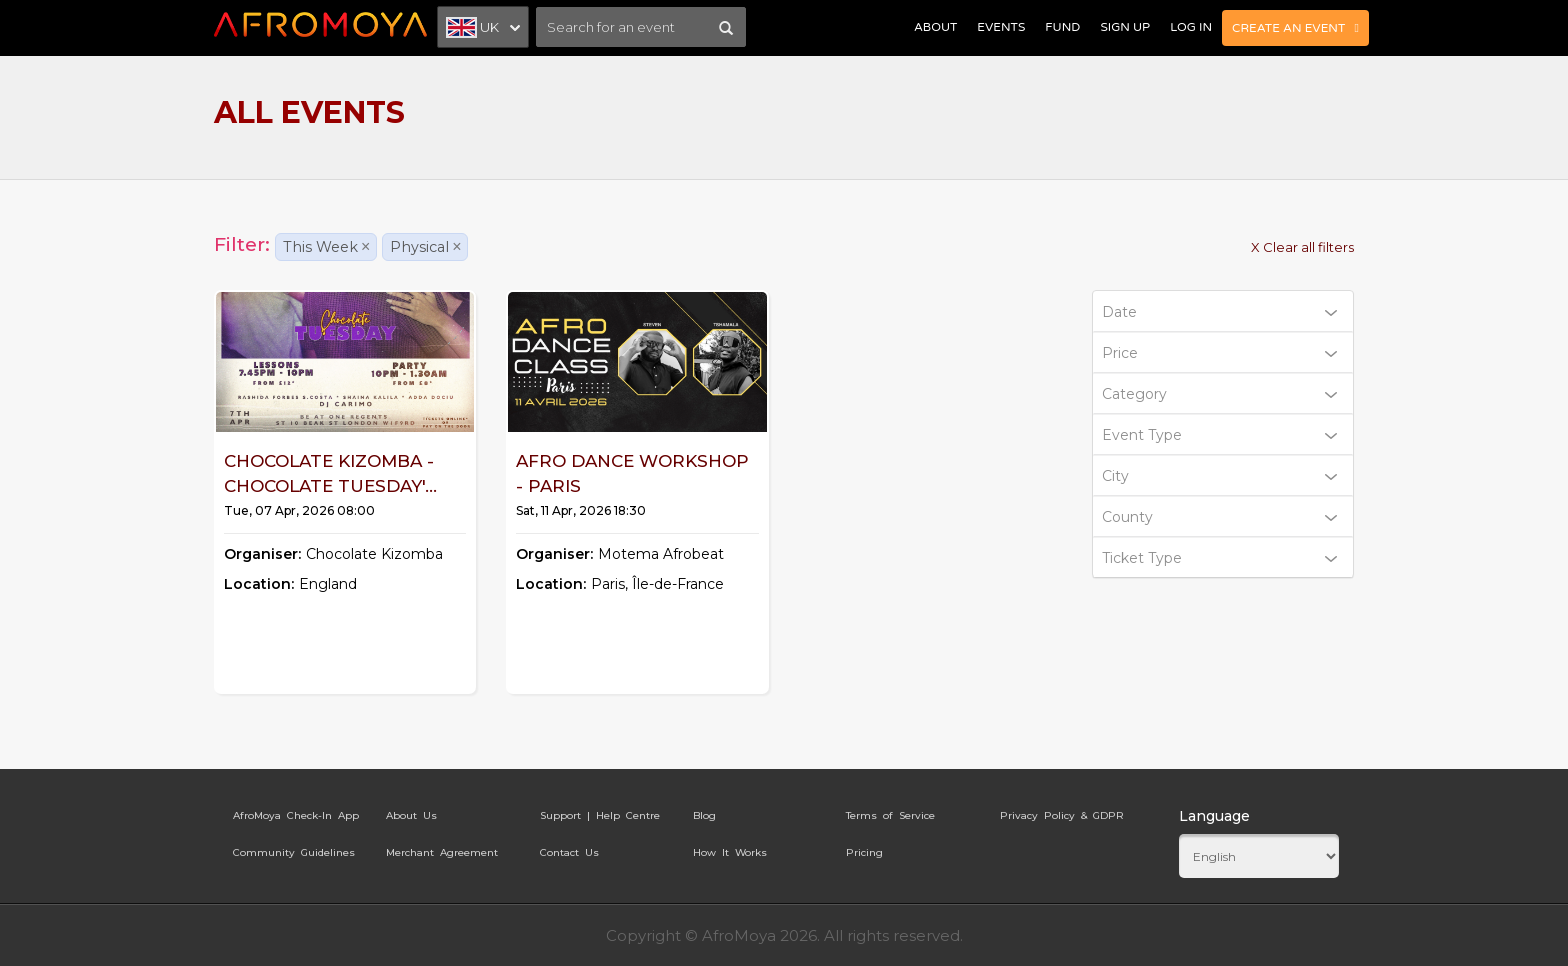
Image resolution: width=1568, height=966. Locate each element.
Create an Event (1295, 28)
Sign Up (1125, 27)
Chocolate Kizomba (374, 554)
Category (1220, 394)
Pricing (864, 852)
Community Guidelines (294, 852)
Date (1220, 312)
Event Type (1220, 435)
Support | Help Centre (600, 815)
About (935, 27)
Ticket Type (1220, 558)
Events (1001, 27)
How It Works (730, 852)
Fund (1062, 27)
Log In (1191, 27)
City (1220, 476)
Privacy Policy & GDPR (1062, 815)
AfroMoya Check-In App (296, 815)
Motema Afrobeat (661, 554)
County (1220, 517)
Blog (704, 815)
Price (1220, 353)
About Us (411, 815)
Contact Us (569, 852)
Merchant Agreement (442, 852)
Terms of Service (890, 815)
